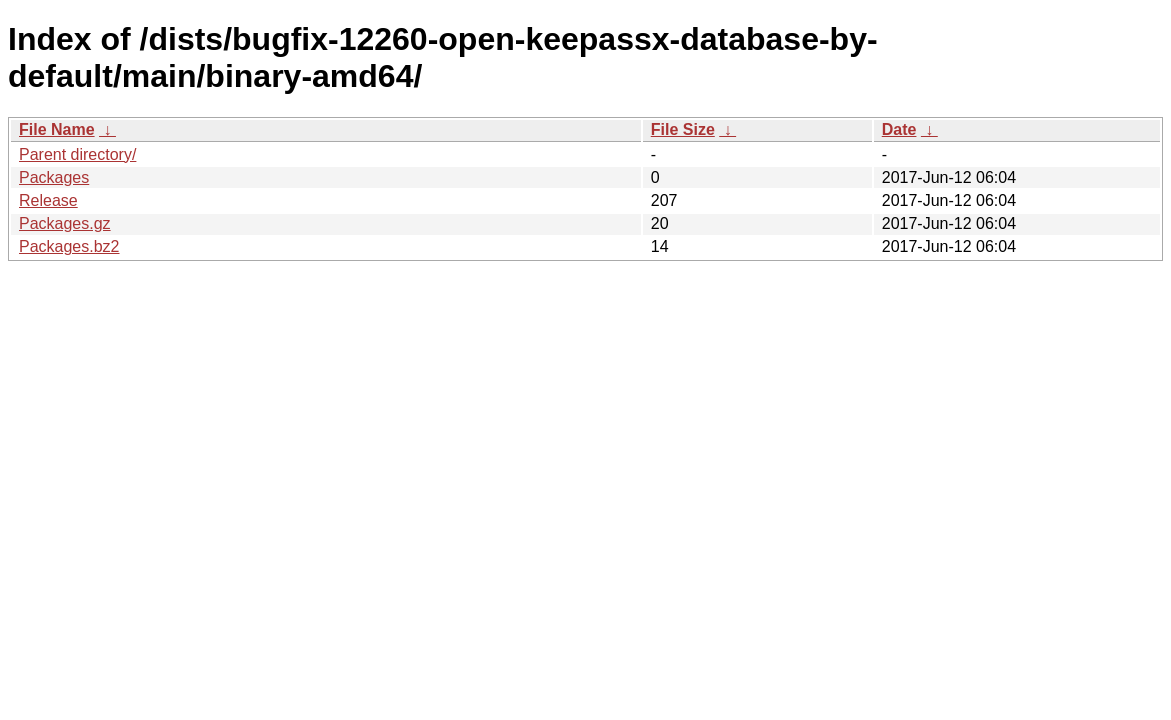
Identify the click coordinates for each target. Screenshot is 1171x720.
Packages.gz (65, 223)
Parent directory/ (77, 154)
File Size (683, 129)
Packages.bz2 (69, 246)
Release (48, 200)
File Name (57, 129)
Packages (54, 177)
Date (899, 129)
